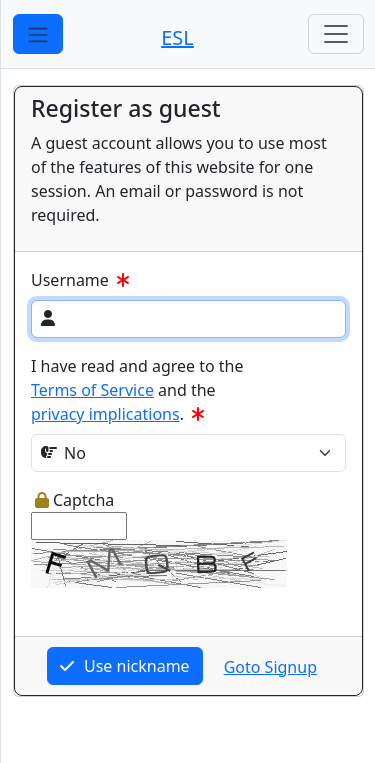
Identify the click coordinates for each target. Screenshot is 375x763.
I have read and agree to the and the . (137, 390)
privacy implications (105, 414)
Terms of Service (92, 390)
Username (82, 280)
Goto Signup (270, 667)
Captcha (74, 500)
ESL (177, 37)
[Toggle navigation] (336, 34)
